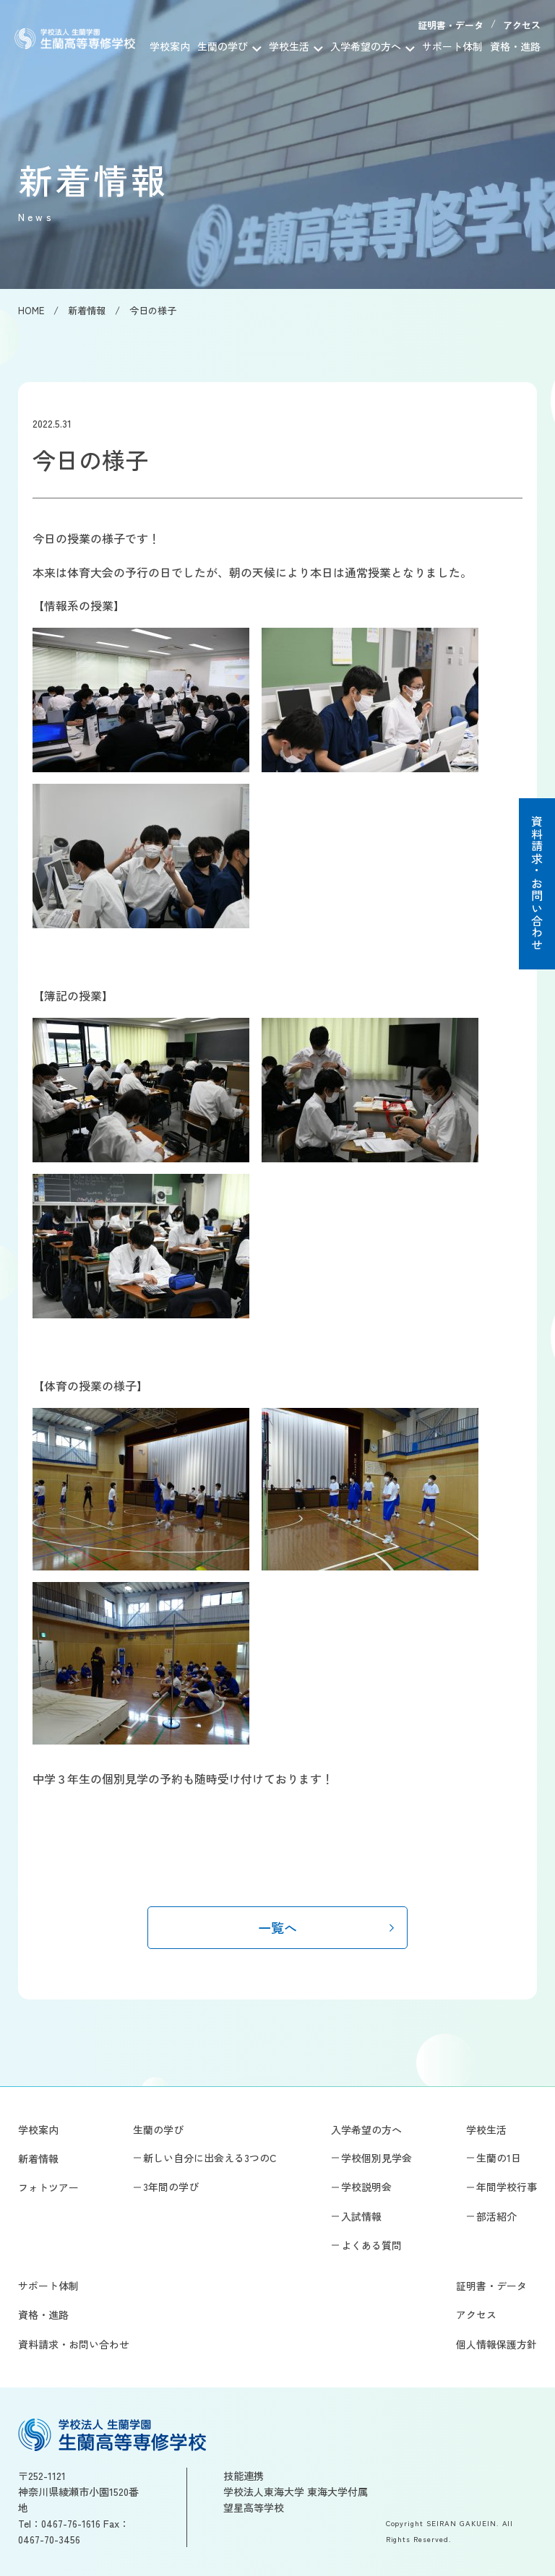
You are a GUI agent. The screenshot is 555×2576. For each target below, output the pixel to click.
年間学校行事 (506, 2186)
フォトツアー (48, 2187)
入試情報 (361, 2216)
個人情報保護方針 (496, 2344)
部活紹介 (496, 2216)
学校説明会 (366, 2186)
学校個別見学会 (376, 2158)
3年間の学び (171, 2186)
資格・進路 (515, 46)
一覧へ (277, 1927)
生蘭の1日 (498, 2158)
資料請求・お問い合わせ (537, 883)
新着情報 (38, 2158)
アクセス (522, 25)
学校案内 (170, 46)
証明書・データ (450, 25)
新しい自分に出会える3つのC (210, 2158)
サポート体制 (452, 46)
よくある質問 (371, 2245)
